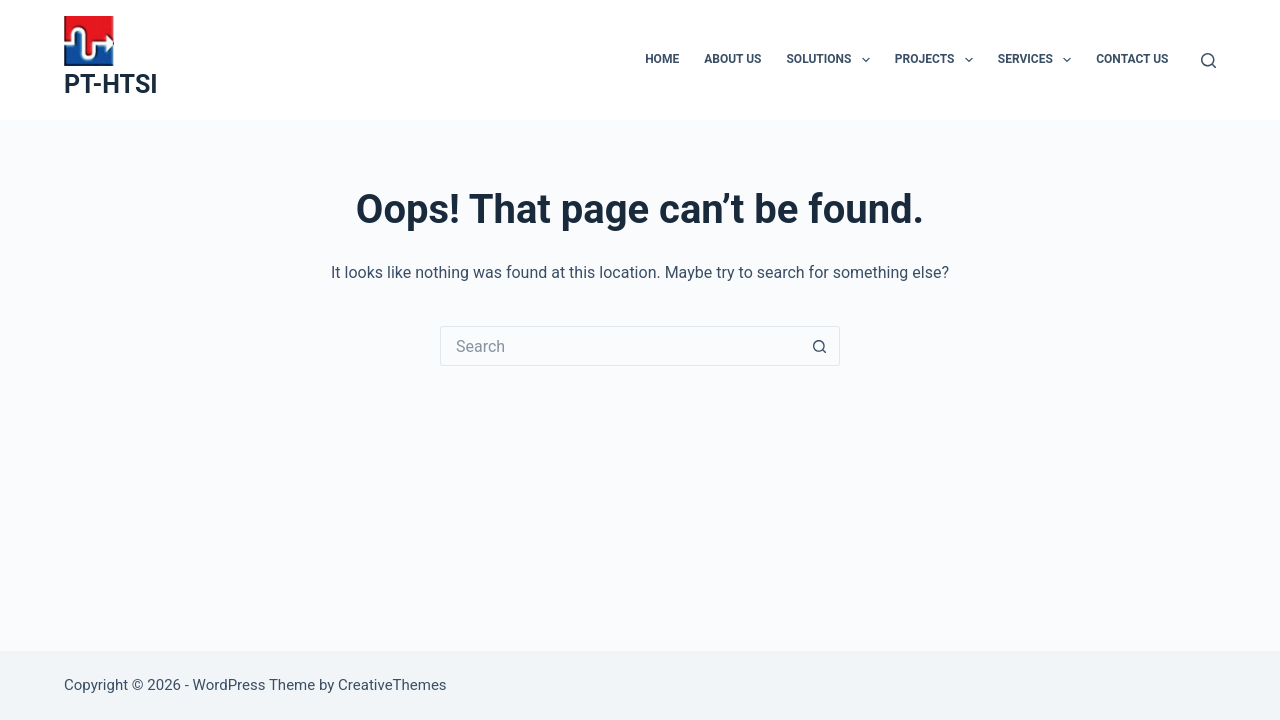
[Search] (1208, 60)
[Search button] (820, 346)
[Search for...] (620, 346)
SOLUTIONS (831, 60)
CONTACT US (1132, 59)
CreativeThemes (392, 685)
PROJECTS (938, 60)
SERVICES (1038, 60)
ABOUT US (732, 59)
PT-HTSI (111, 84)
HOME (662, 59)
